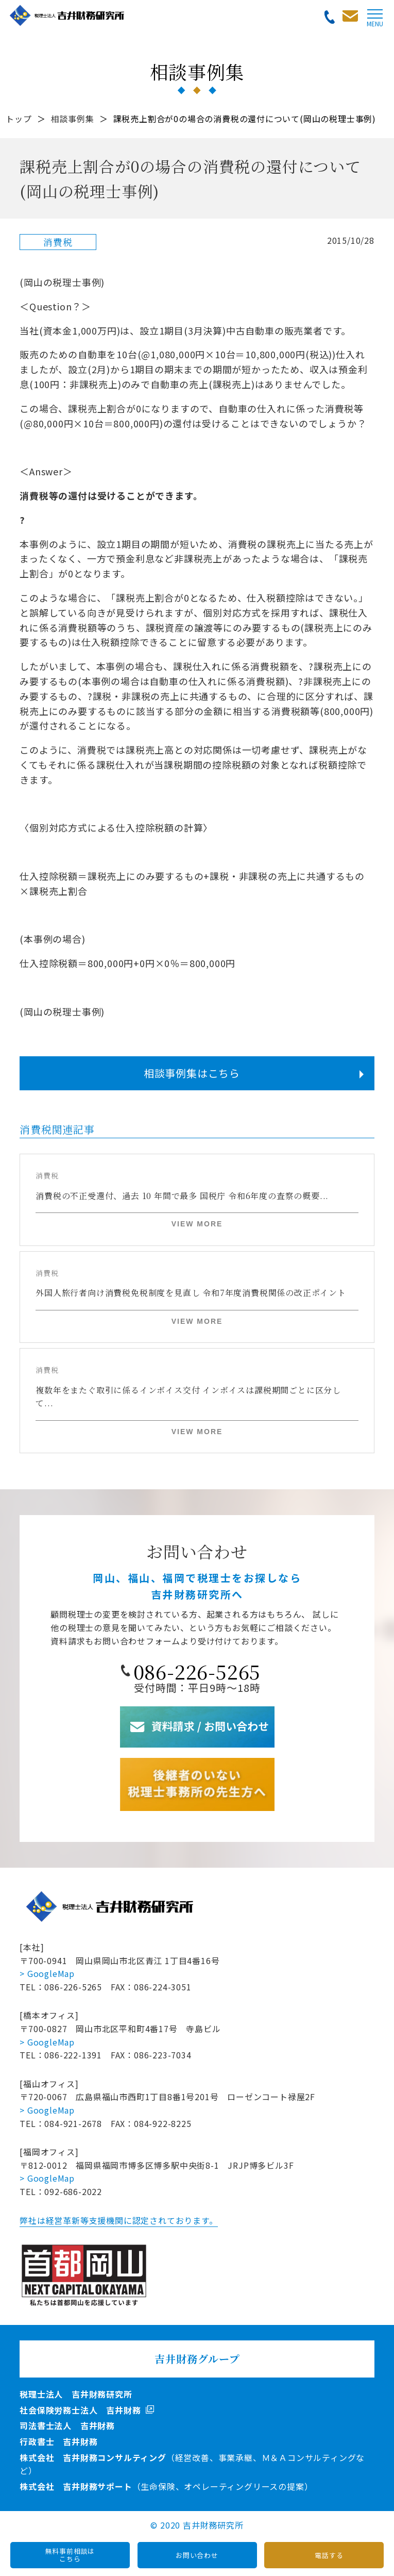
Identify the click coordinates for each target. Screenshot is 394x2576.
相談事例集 (72, 118)
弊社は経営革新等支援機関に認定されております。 (118, 2220)
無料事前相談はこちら (70, 2555)
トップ (18, 118)
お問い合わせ (197, 2555)
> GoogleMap (47, 1973)
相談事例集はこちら (192, 1073)
